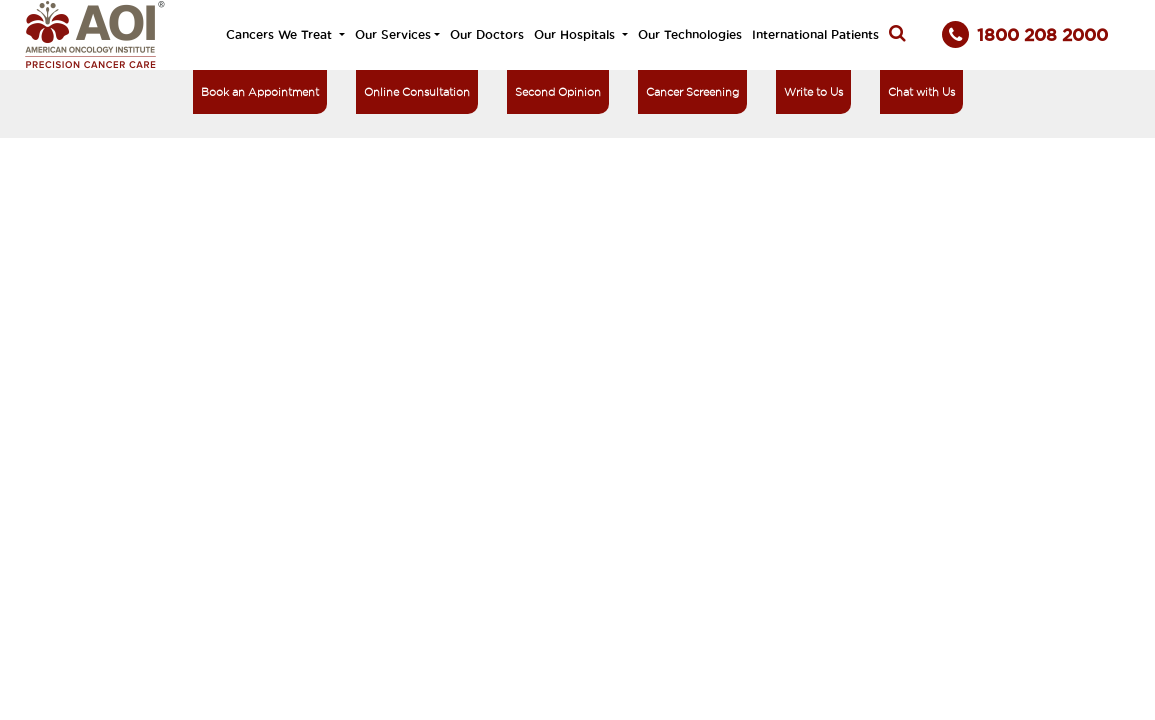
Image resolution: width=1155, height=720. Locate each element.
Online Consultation (417, 92)
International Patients (815, 34)
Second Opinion (558, 92)
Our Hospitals (576, 34)
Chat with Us (921, 92)
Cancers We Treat (281, 34)
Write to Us (813, 92)
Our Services (393, 34)
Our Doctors (487, 34)
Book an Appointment (260, 92)
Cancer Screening (692, 92)
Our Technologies (690, 34)
